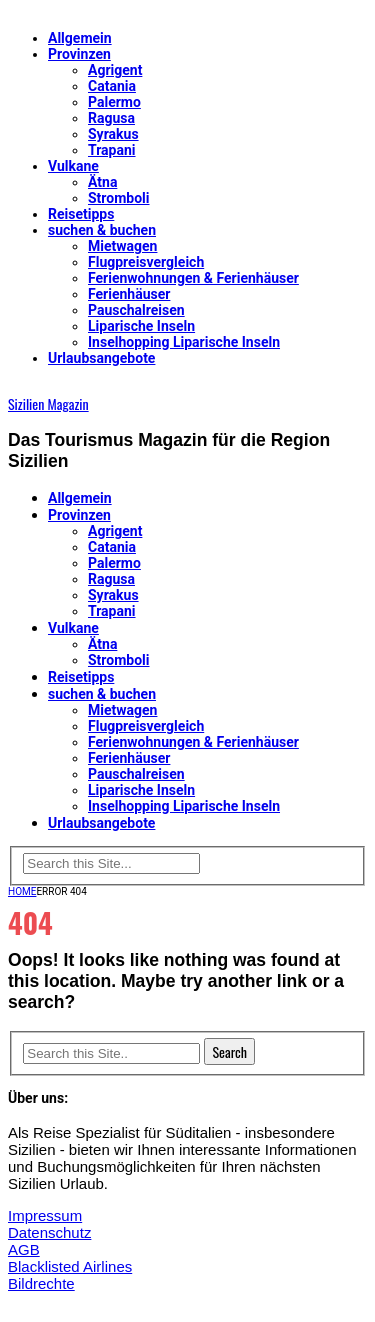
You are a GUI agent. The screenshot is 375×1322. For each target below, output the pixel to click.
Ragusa (111, 118)
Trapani (112, 150)
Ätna (102, 182)
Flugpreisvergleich (146, 262)
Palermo (114, 102)
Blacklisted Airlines (70, 1266)
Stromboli (119, 198)
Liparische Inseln (141, 326)
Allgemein (80, 38)
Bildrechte (41, 1283)
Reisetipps (81, 214)
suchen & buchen (102, 230)
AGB (24, 1249)
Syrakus (113, 134)
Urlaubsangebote (101, 358)
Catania (112, 86)
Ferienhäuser (129, 294)
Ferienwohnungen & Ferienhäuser (193, 278)
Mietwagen (122, 246)
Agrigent (115, 70)
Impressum (45, 1215)
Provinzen (79, 54)
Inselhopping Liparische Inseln (184, 342)
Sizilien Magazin (48, 403)
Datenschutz (49, 1232)
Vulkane (73, 166)
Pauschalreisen (136, 310)
